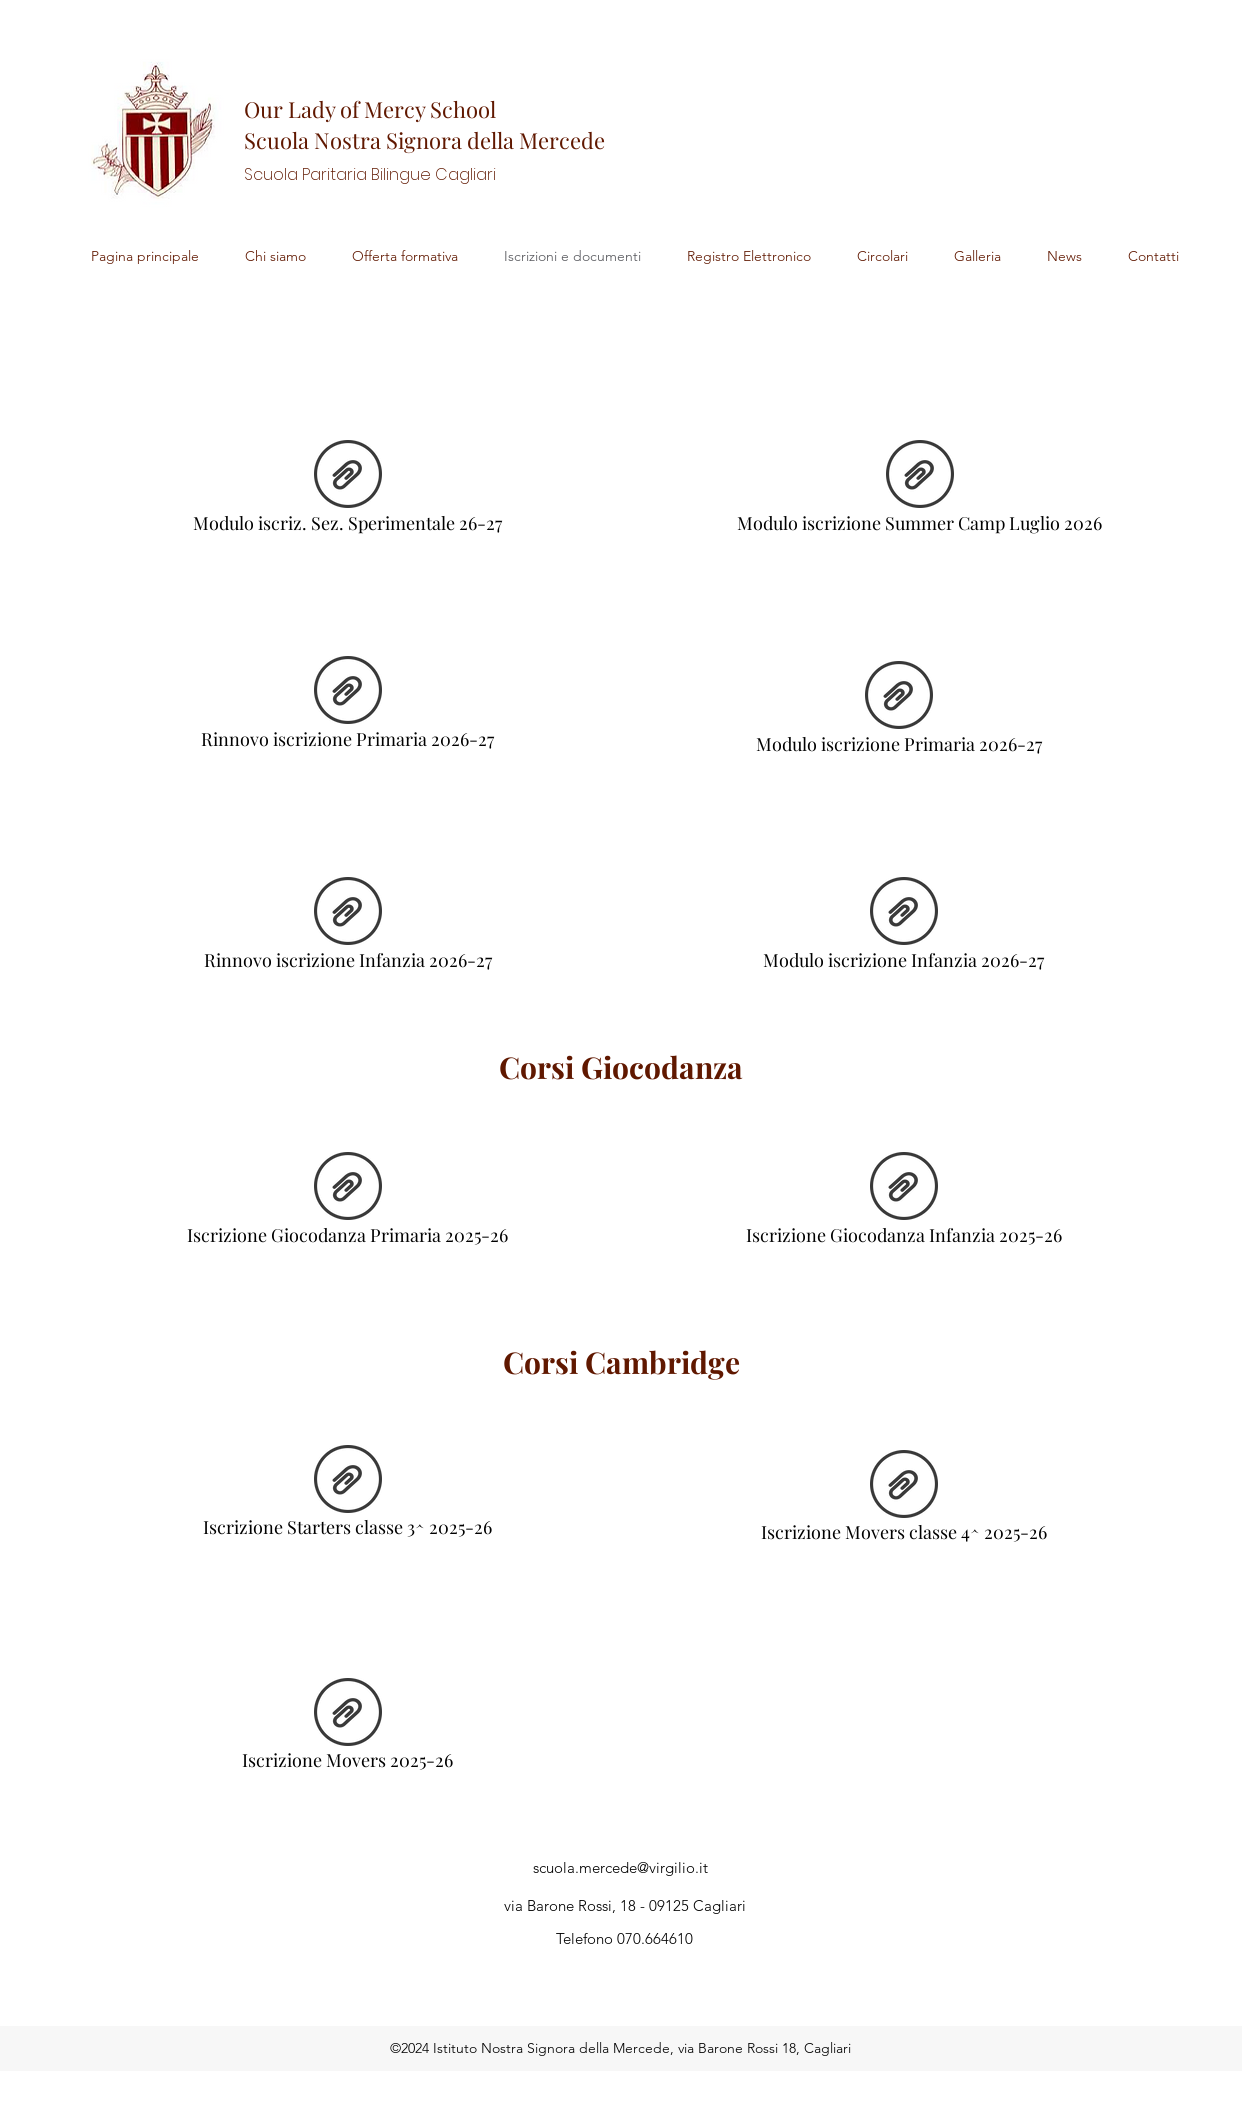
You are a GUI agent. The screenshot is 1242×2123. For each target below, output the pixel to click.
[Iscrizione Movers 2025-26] (347, 1730)
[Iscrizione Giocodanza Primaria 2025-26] (347, 1204)
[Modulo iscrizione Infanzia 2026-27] (903, 929)
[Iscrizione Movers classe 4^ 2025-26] (903, 1502)
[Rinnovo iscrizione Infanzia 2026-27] (347, 929)
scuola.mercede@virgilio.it (620, 1867)
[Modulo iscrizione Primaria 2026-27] (898, 713)
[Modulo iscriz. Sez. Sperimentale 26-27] (347, 492)
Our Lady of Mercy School (370, 109)
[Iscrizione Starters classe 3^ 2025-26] (347, 1497)
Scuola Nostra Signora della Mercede (424, 140)
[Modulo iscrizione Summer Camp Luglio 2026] (919, 492)
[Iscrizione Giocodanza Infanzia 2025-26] (903, 1204)
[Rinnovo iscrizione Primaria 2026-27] (347, 708)
